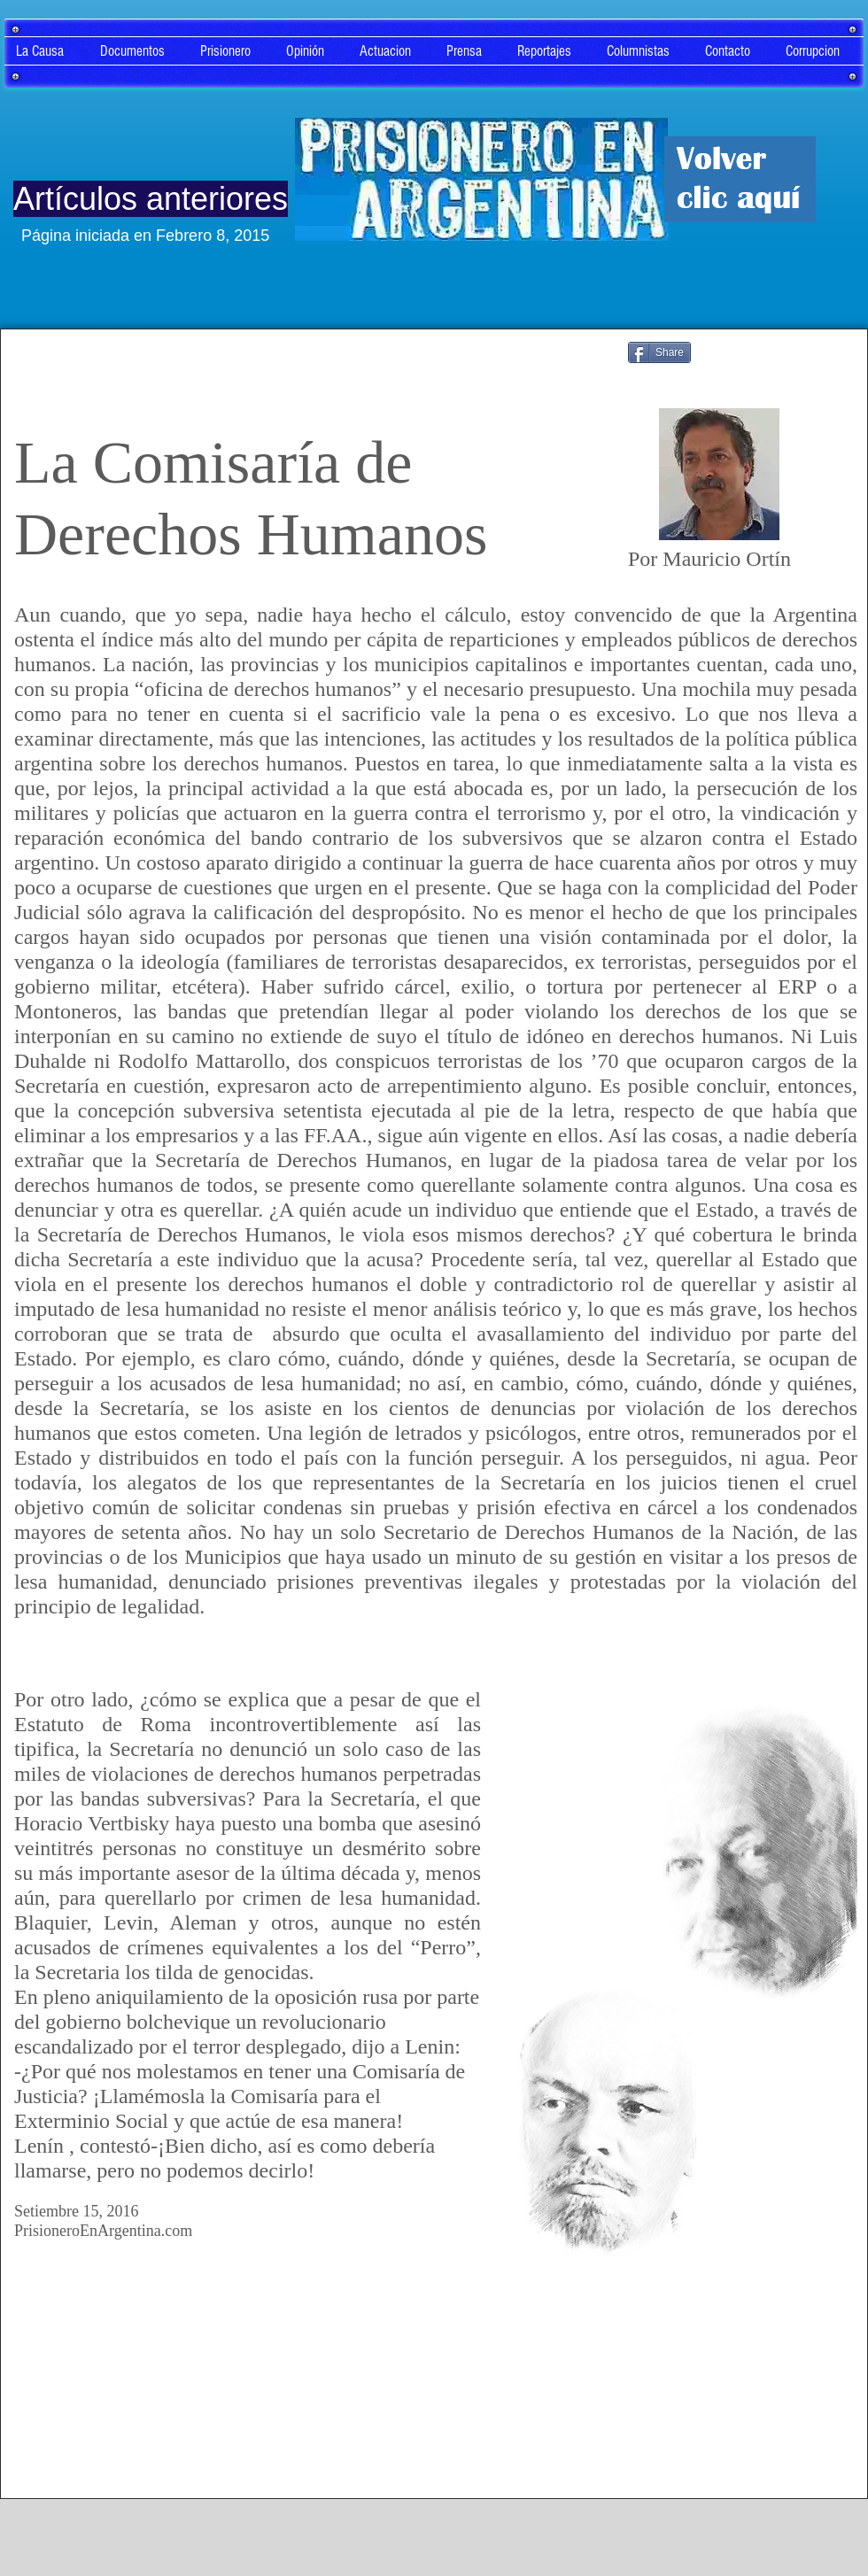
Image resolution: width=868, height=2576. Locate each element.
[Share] (659, 352)
